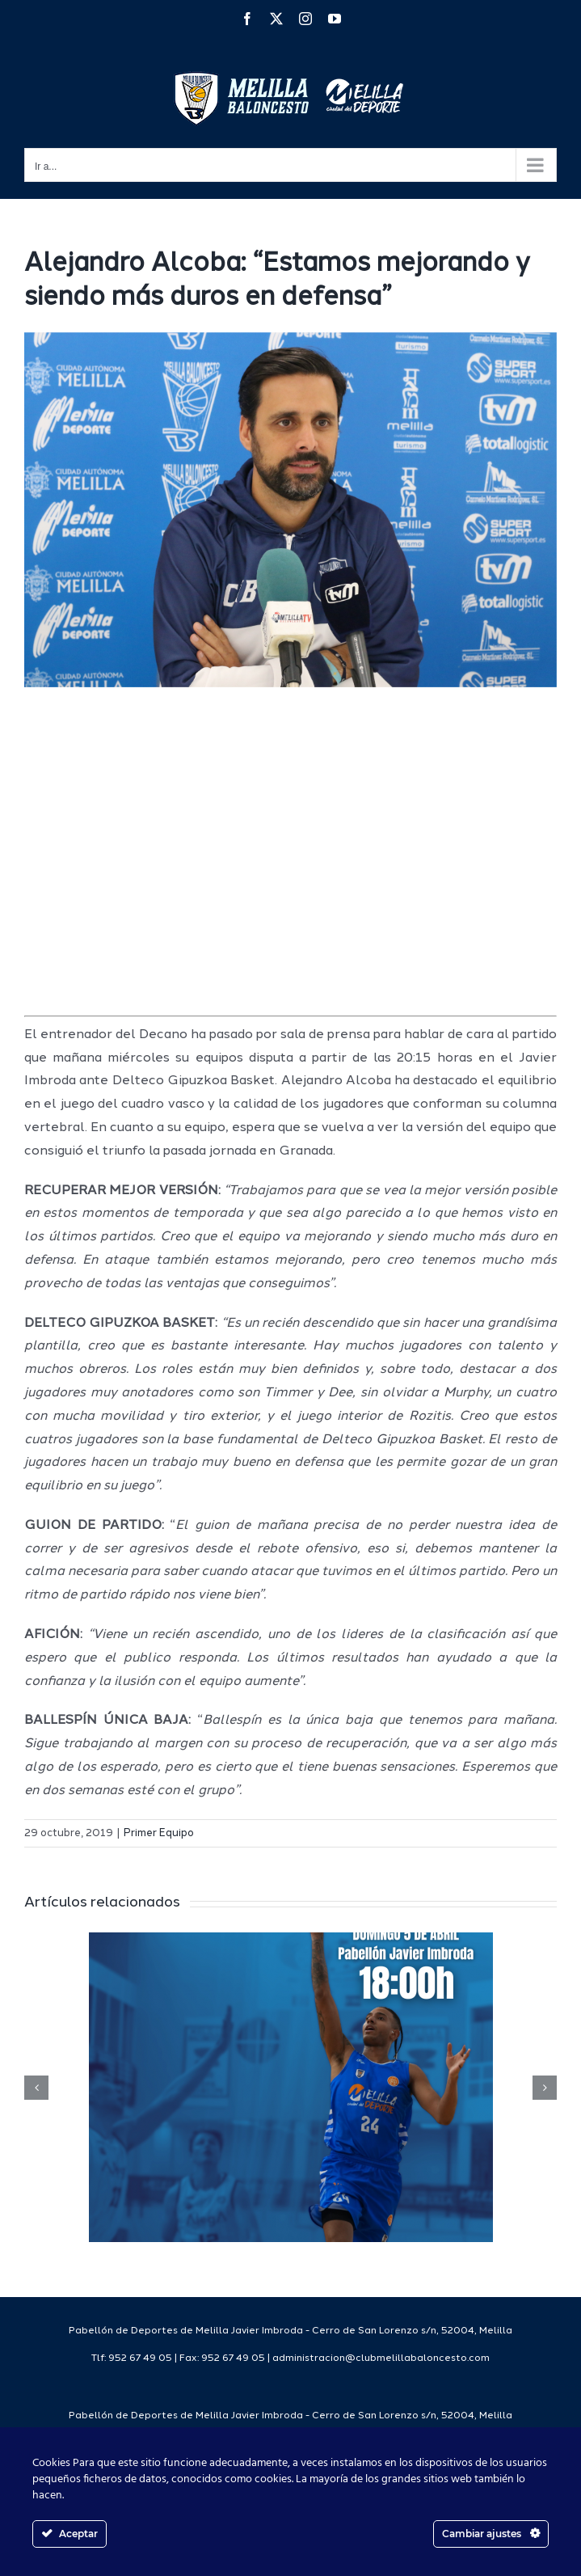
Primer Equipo (159, 1833)
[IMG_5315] (290, 509)
